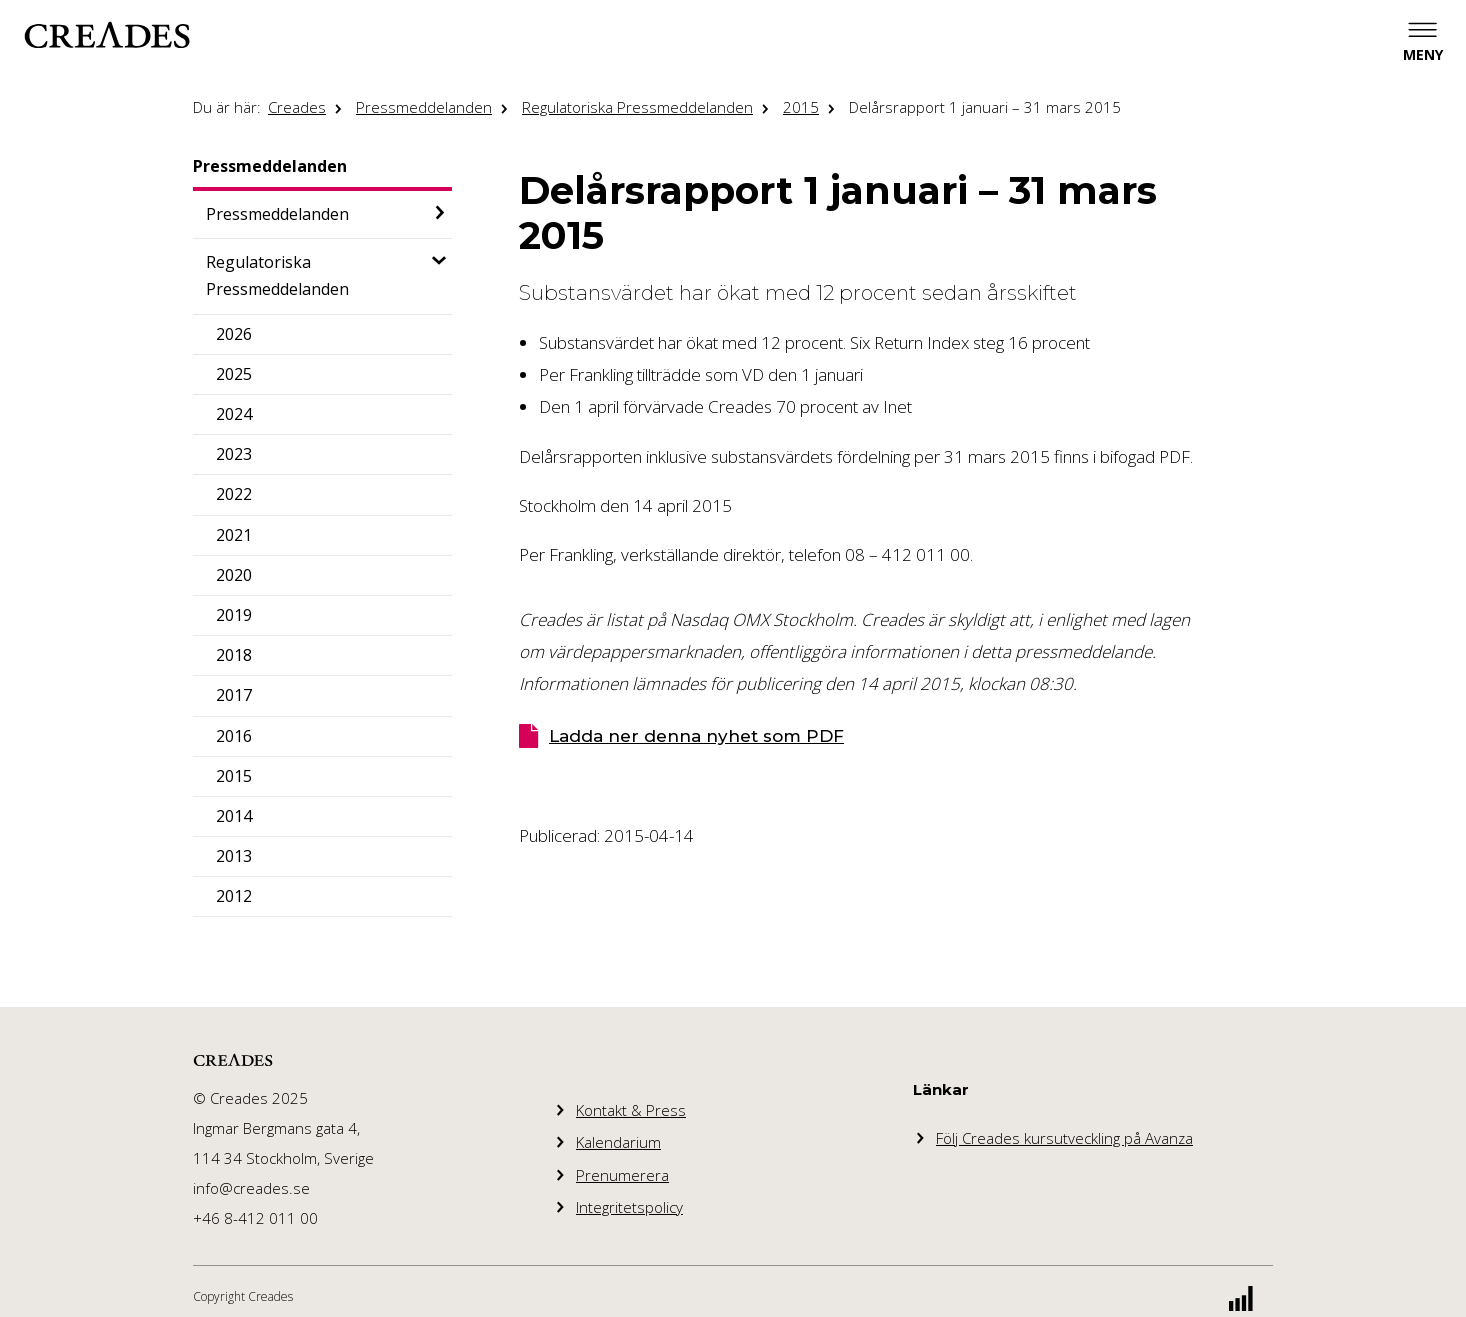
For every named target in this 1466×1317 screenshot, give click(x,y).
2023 (234, 454)
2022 (234, 494)
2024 (234, 414)
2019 (234, 615)
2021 (234, 535)
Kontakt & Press (631, 1110)
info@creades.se (251, 1188)
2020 (234, 575)
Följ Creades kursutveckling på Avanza (1064, 1138)
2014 (234, 816)
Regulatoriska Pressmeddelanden (637, 107)
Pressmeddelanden (424, 107)
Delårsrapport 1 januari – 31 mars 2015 (985, 107)
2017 (234, 695)
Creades (297, 107)
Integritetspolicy (629, 1207)
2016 (234, 736)
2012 (234, 896)
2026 (234, 334)
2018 (234, 655)
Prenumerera (622, 1175)
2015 (801, 107)
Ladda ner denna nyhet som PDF (696, 736)
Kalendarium (618, 1142)
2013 (234, 856)
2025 (234, 374)
